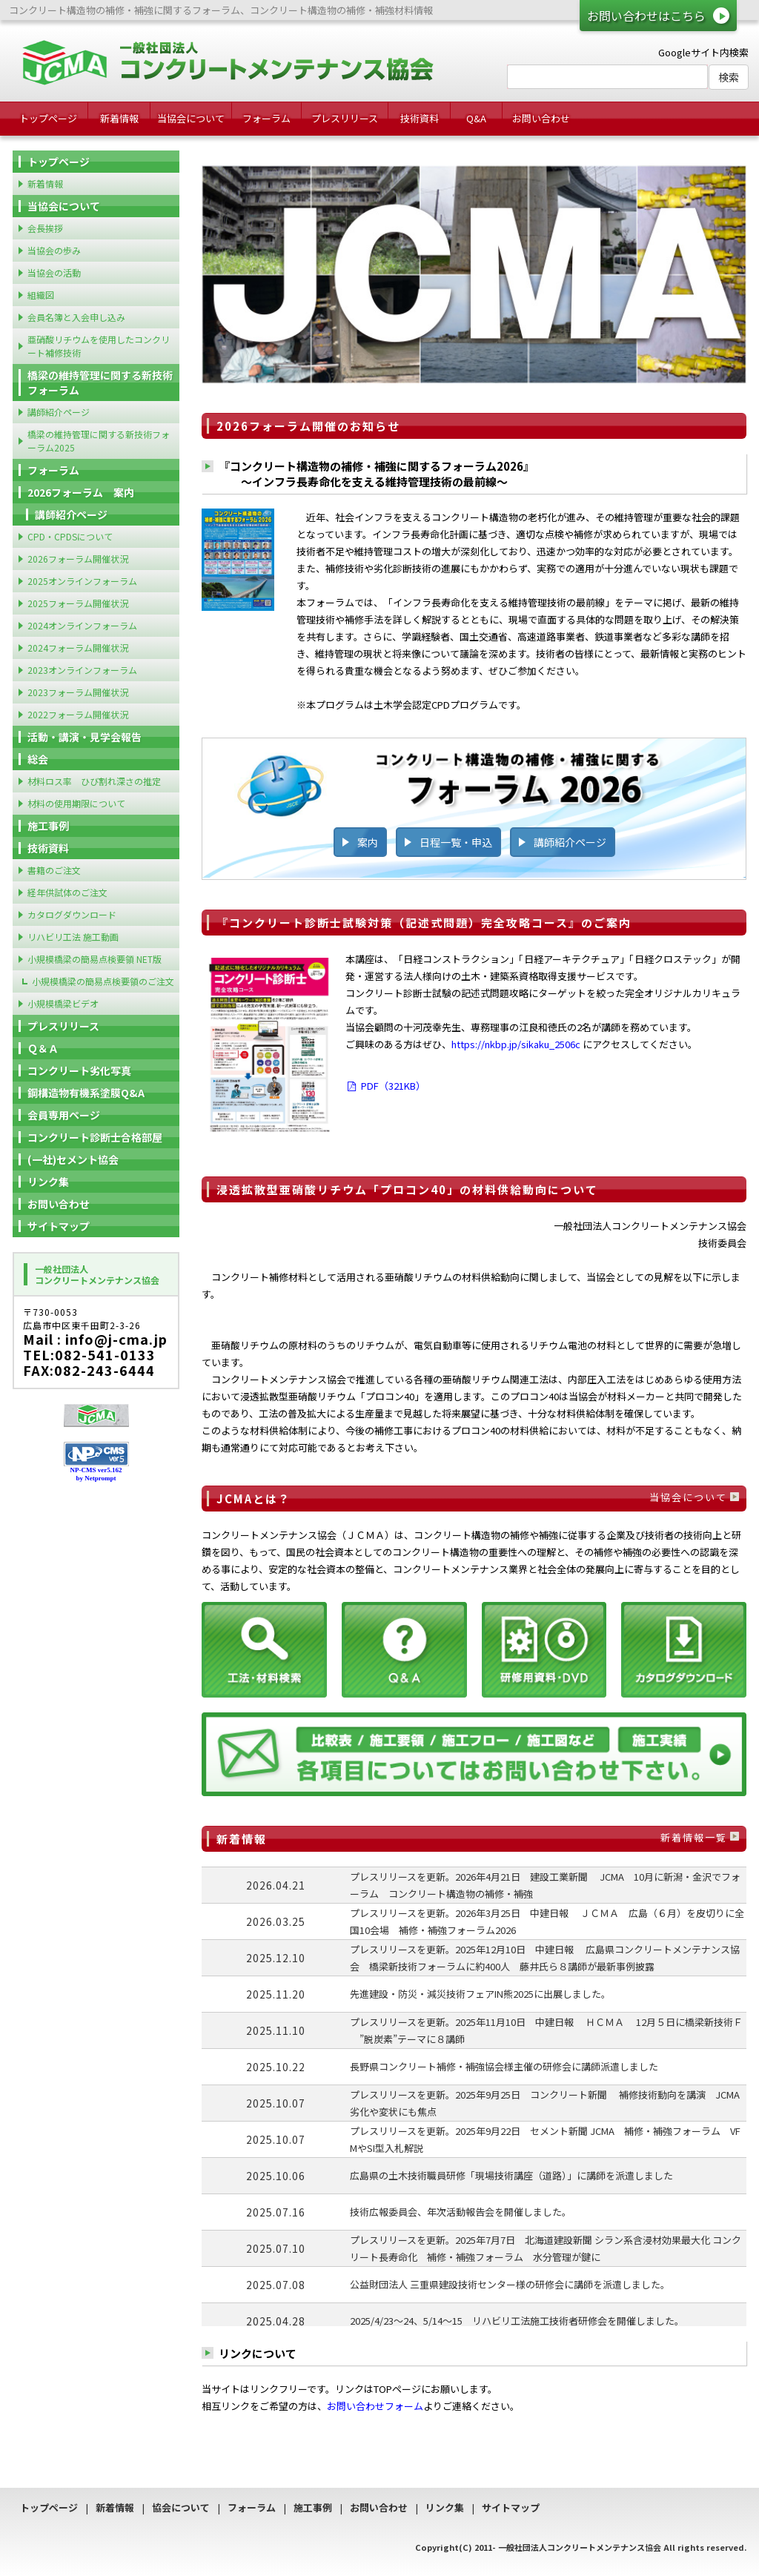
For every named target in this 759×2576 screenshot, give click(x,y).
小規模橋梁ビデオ (63, 1003)
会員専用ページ (63, 1114)
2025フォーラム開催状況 (77, 603)
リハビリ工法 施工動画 (73, 936)
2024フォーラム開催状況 (77, 647)
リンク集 (48, 1181)
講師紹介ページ (570, 842)
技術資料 (419, 118)
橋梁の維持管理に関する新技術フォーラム (100, 382)
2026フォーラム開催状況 (77, 558)
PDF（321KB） (385, 1086)
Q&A (476, 118)
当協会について (191, 118)
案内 (367, 842)
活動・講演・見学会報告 (84, 736)
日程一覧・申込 (456, 842)
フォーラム (266, 118)
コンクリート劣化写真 (79, 1070)
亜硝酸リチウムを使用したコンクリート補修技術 (98, 346)
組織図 (40, 294)
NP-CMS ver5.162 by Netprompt (96, 1474)
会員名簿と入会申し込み (76, 317)
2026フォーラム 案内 (80, 492)
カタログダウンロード (71, 914)
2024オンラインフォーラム (82, 625)
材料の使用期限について (76, 803)
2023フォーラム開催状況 (77, 692)
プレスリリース (344, 118)
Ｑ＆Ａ (43, 1048)
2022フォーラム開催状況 (77, 714)
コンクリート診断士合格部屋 (94, 1137)
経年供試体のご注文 (67, 892)
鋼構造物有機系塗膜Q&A (86, 1092)
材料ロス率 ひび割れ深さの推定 (94, 781)
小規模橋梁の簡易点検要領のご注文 (103, 981)
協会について (181, 2507)
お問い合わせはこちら (646, 15)
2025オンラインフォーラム (82, 581)
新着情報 (119, 118)
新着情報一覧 (693, 1836)
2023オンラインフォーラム (82, 669)
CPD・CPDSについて (70, 536)
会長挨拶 (45, 228)
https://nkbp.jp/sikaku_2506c (515, 1044)
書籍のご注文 (54, 870)
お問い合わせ (541, 118)
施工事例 (48, 825)
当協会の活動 (54, 272)
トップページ (48, 118)
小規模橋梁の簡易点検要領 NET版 (94, 959)
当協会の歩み (54, 250)
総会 (37, 759)
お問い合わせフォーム (375, 2406)
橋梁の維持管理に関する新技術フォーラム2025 (98, 441)
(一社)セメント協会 (73, 1159)
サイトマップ (58, 1226)
